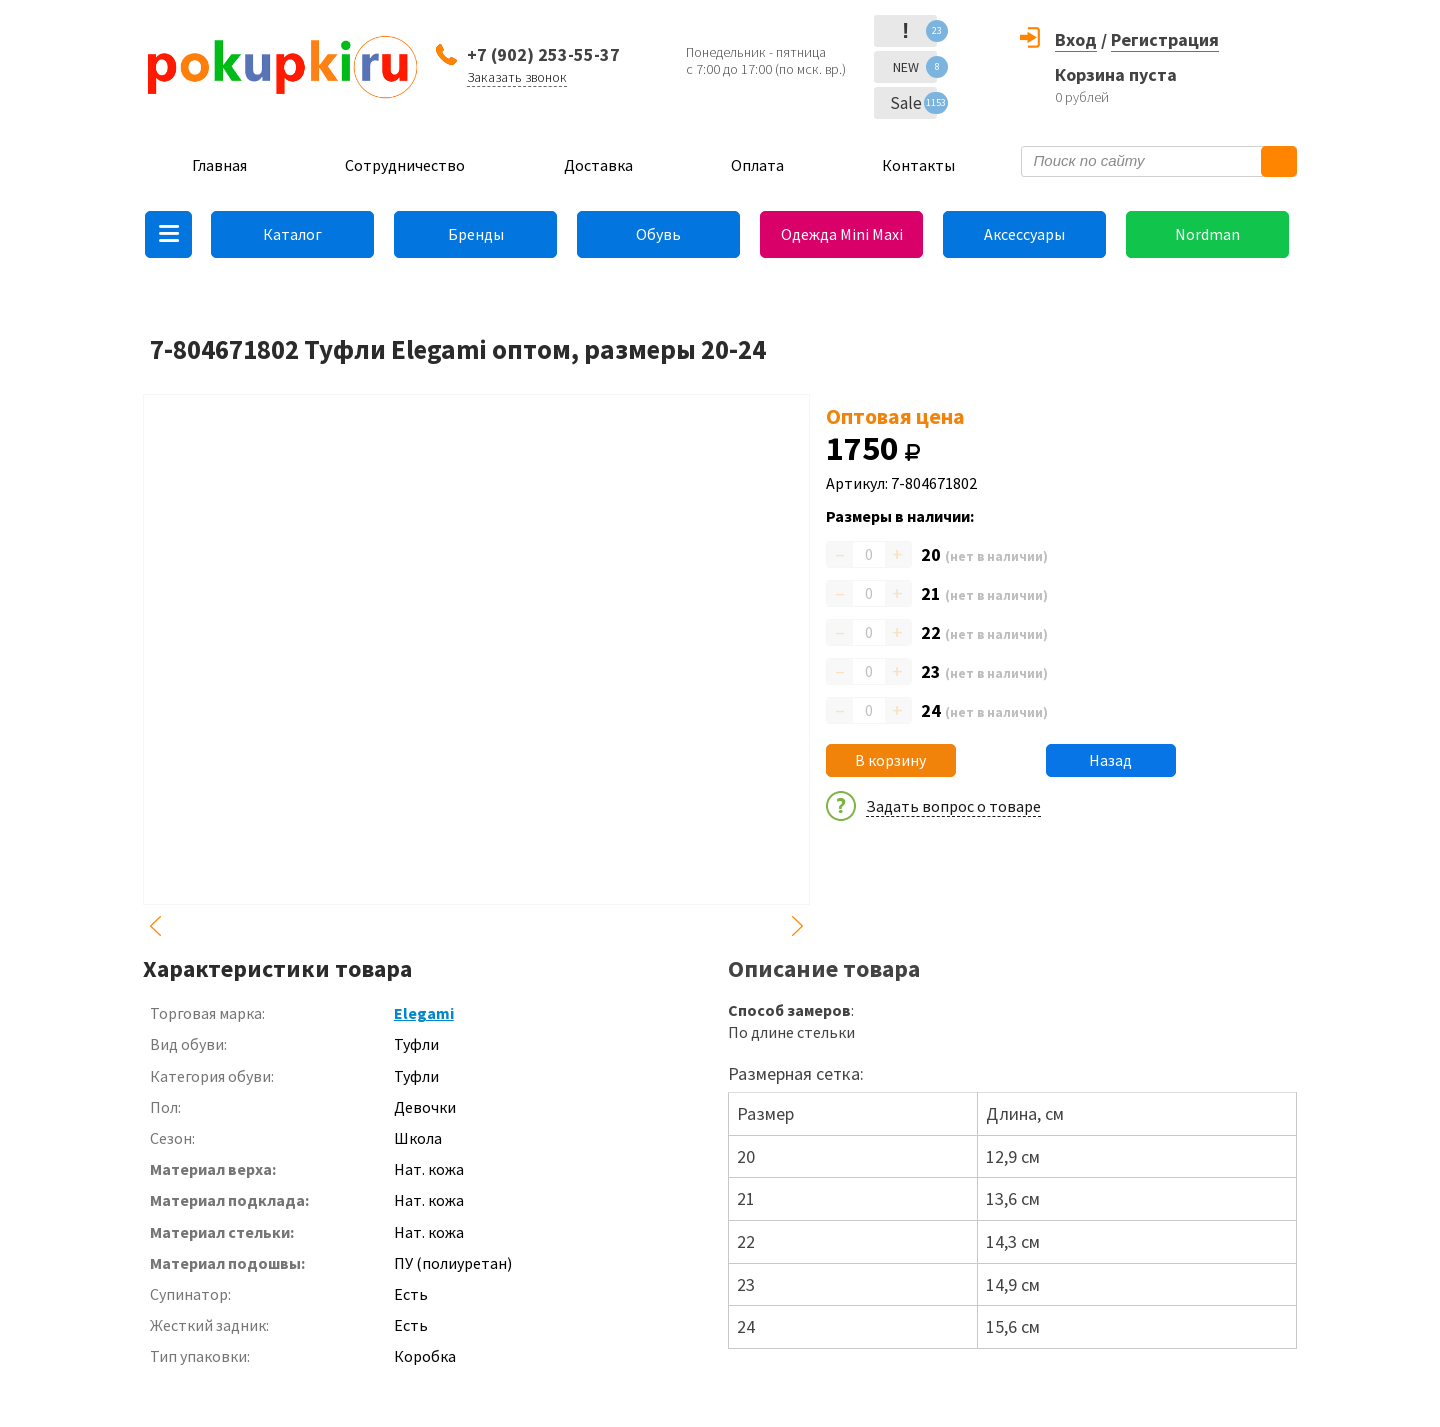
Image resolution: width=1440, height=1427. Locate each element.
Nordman (1207, 234)
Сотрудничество (405, 165)
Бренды (476, 234)
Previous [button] (155, 926)
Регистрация (1165, 39)
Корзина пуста (1116, 74)
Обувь (658, 234)
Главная (219, 165)
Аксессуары (1024, 234)
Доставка (598, 165)
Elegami (424, 1013)
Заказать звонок (517, 77)
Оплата (757, 165)
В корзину (890, 760)
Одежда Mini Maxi (842, 234)
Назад (1110, 760)
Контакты (918, 165)
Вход (1076, 39)
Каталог (292, 234)
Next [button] (798, 926)
